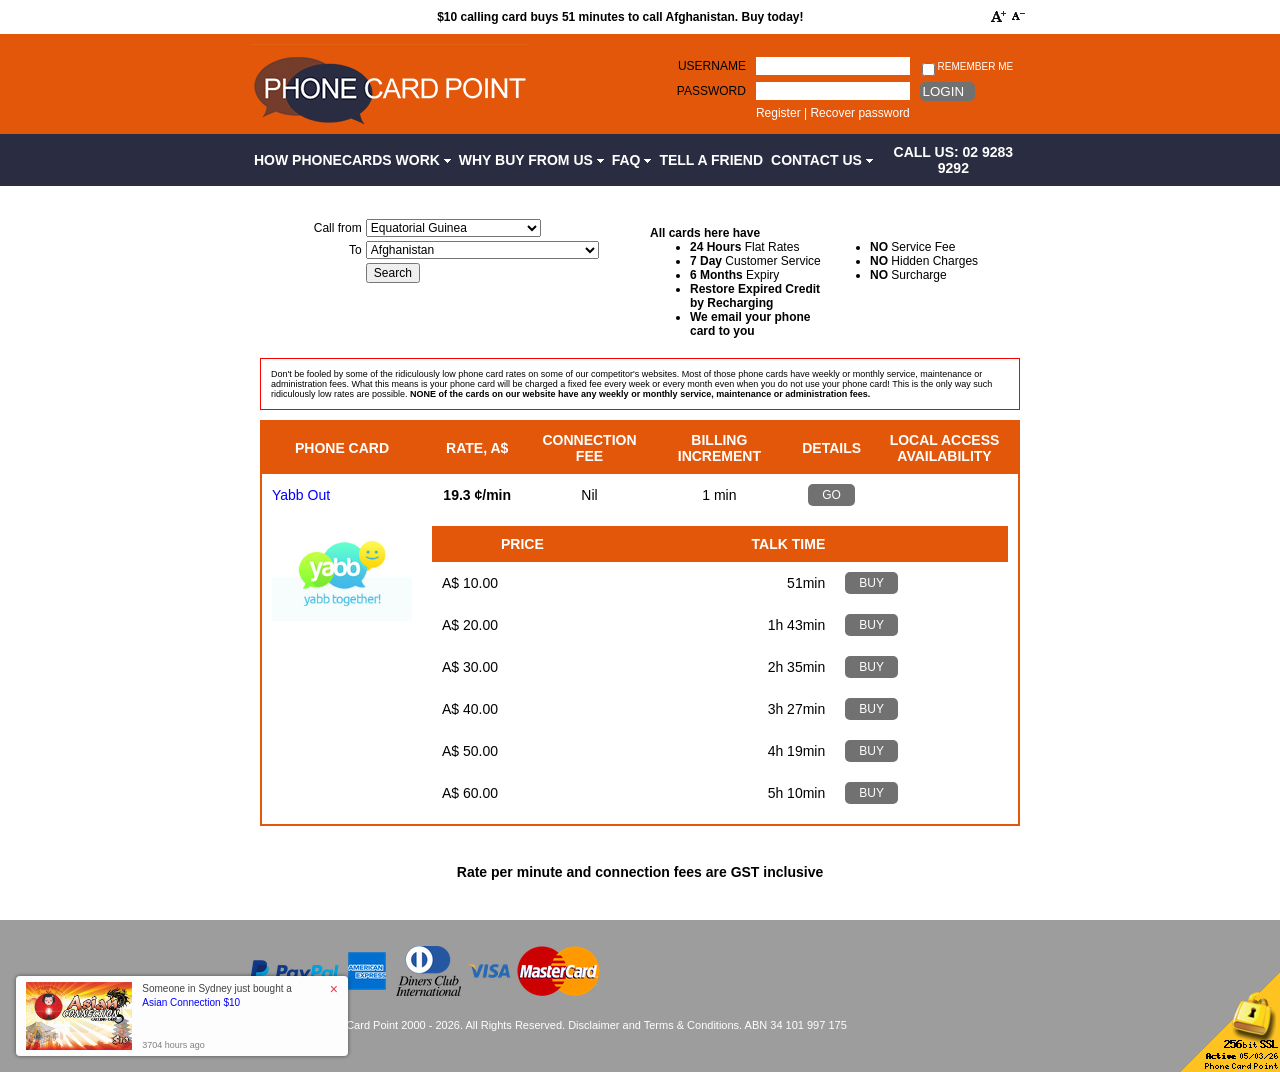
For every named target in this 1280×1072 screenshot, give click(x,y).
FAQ (632, 160)
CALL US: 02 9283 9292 (954, 160)
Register (778, 113)
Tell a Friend (711, 160)
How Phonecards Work (352, 160)
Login (943, 91)
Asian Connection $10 (191, 1002)
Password (711, 91)
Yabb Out (301, 495)
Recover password (859, 113)
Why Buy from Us (531, 160)
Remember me (967, 67)
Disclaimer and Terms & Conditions (653, 1025)
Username (712, 66)
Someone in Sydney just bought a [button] (217, 995)
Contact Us (822, 160)
